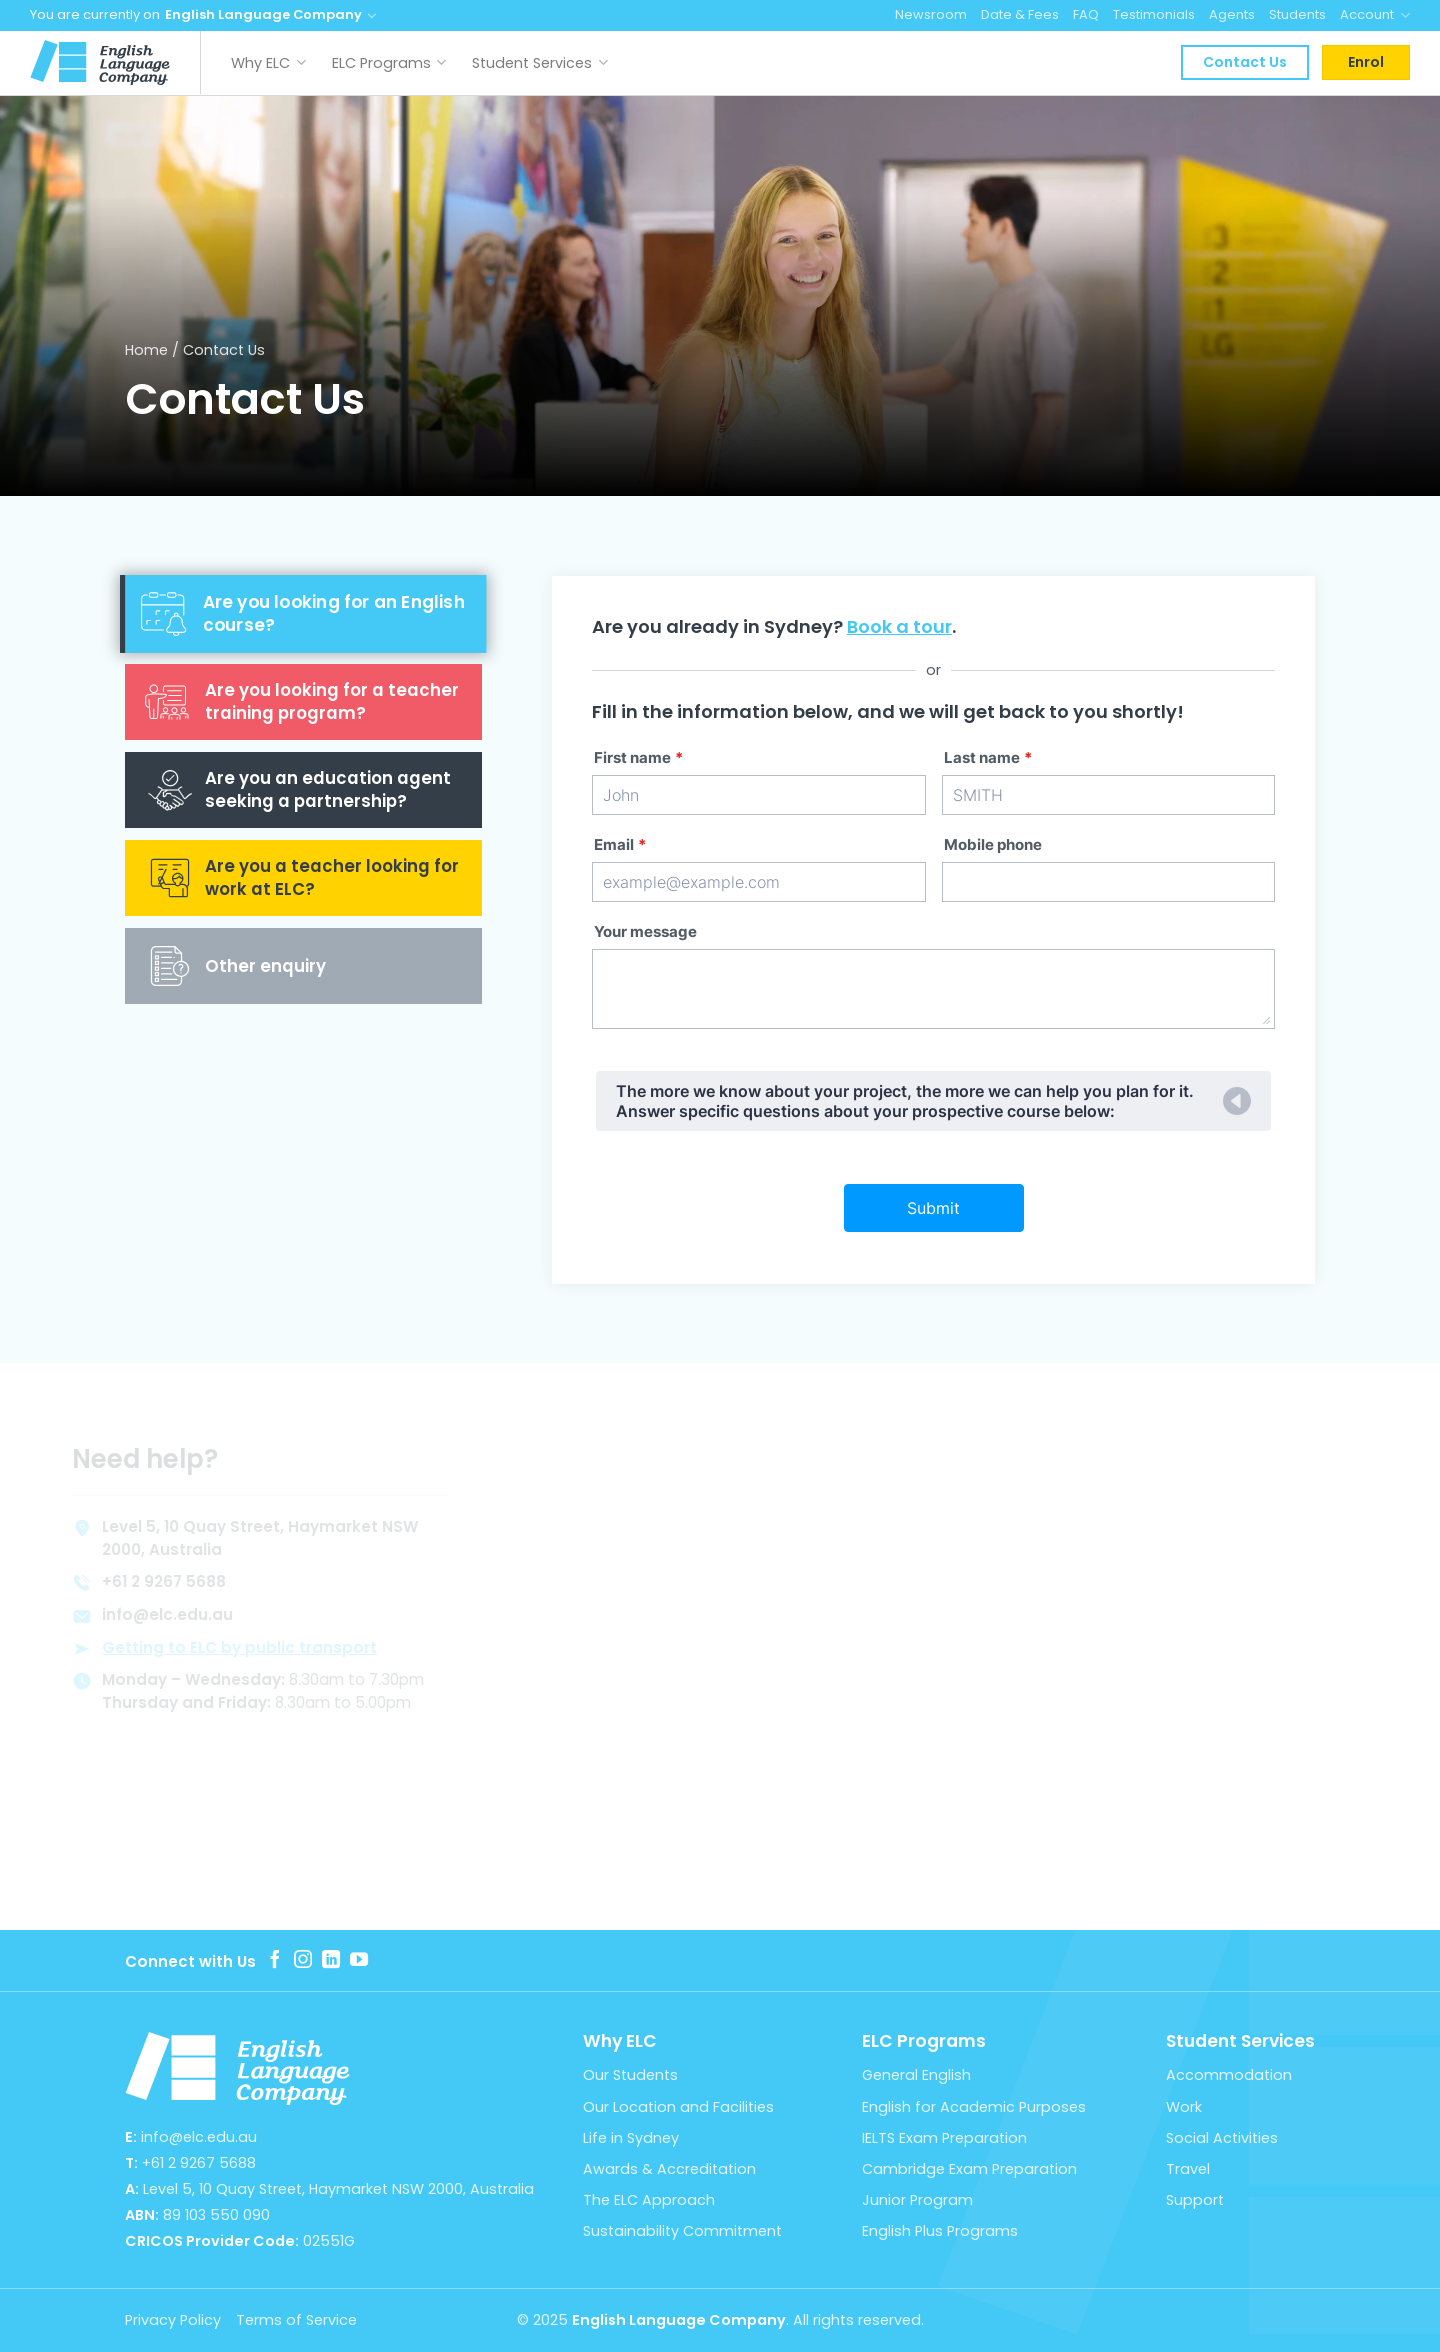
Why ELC (268, 63)
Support (1195, 2200)
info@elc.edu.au (199, 2137)
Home (146, 350)
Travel (1188, 2169)
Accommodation (1229, 2075)
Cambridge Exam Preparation (969, 2169)
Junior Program (917, 2200)
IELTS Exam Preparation (944, 2138)
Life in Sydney (631, 2138)
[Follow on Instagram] (303, 1961)
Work (1184, 2107)
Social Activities (1222, 2138)
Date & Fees (1020, 14)
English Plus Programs (940, 2231)
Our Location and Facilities (678, 2107)
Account (1375, 15)
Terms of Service (296, 2320)
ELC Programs (389, 63)
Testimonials (1154, 14)
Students (1297, 14)
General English (916, 2075)
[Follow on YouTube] (359, 1961)
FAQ (1086, 14)
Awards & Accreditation (669, 2169)
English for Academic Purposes (974, 2107)
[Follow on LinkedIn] (331, 1961)
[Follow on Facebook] (275, 1961)
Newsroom (931, 14)
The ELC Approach (649, 2200)
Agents (1232, 14)
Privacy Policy (173, 2320)
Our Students (630, 2075)
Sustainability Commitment (682, 2231)
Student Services (540, 63)
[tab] (304, 614)
